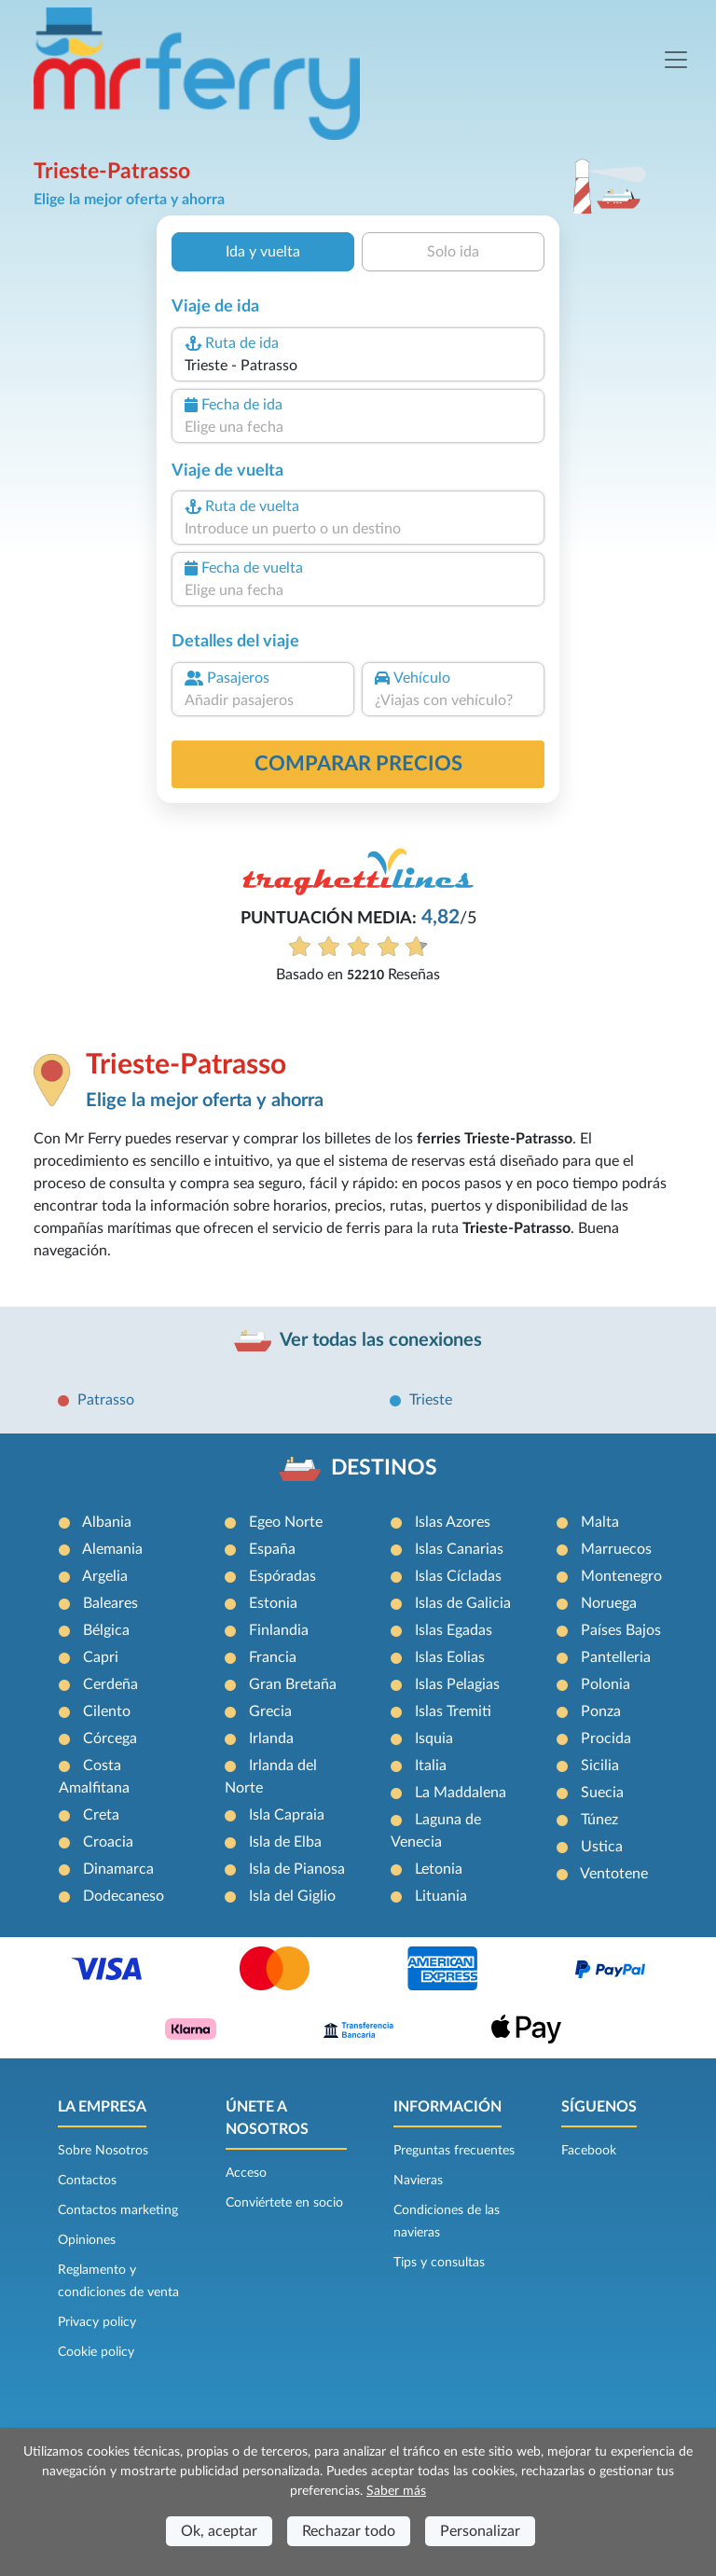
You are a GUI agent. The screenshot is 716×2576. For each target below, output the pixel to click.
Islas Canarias (459, 1549)
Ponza (601, 1711)
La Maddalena (460, 1792)
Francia (272, 1657)
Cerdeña (110, 1684)
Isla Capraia (286, 1814)
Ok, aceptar (219, 2531)
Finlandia (279, 1630)
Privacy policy (97, 2322)
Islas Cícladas (458, 1576)
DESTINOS (384, 1468)
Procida (606, 1738)
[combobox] (358, 365)
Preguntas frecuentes (454, 2150)
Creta (101, 1814)
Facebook (588, 2150)
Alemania (112, 1549)
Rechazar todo (348, 2531)
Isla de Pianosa (297, 1869)
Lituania (441, 1896)
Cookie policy (96, 2352)
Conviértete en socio (284, 2202)
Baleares (110, 1603)
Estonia (273, 1603)
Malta (600, 1522)
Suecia (602, 1792)
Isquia (434, 1738)
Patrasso (105, 1399)
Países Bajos (621, 1630)
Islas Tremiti (453, 1711)
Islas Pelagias (457, 1684)
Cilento (107, 1711)
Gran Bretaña (293, 1684)
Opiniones (87, 2240)
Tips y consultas (439, 2262)
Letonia (438, 1869)
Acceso (246, 2173)
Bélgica (106, 1630)
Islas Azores (452, 1522)
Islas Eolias (450, 1657)
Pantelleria (616, 1657)
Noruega (609, 1603)
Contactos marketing (118, 2210)
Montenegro (621, 1576)
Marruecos (616, 1549)
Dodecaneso (123, 1896)
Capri (100, 1657)
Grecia (270, 1711)
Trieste (430, 1399)
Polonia (605, 1684)
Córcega (110, 1738)
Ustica (602, 1846)
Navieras (418, 2180)
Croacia (108, 1842)
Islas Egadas (453, 1630)
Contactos (87, 2180)
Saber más (396, 2491)
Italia (431, 1765)
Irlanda (271, 1738)
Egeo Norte (286, 1522)
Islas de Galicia (463, 1603)
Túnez (599, 1819)
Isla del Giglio (292, 1896)
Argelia (105, 1576)
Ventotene (614, 1873)
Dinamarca (118, 1869)
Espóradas (282, 1576)
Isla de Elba (285, 1842)
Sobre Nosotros (103, 2150)
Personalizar (480, 2531)
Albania (106, 1522)
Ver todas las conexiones (381, 1340)
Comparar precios (358, 764)
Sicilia (600, 1765)
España (272, 1549)
